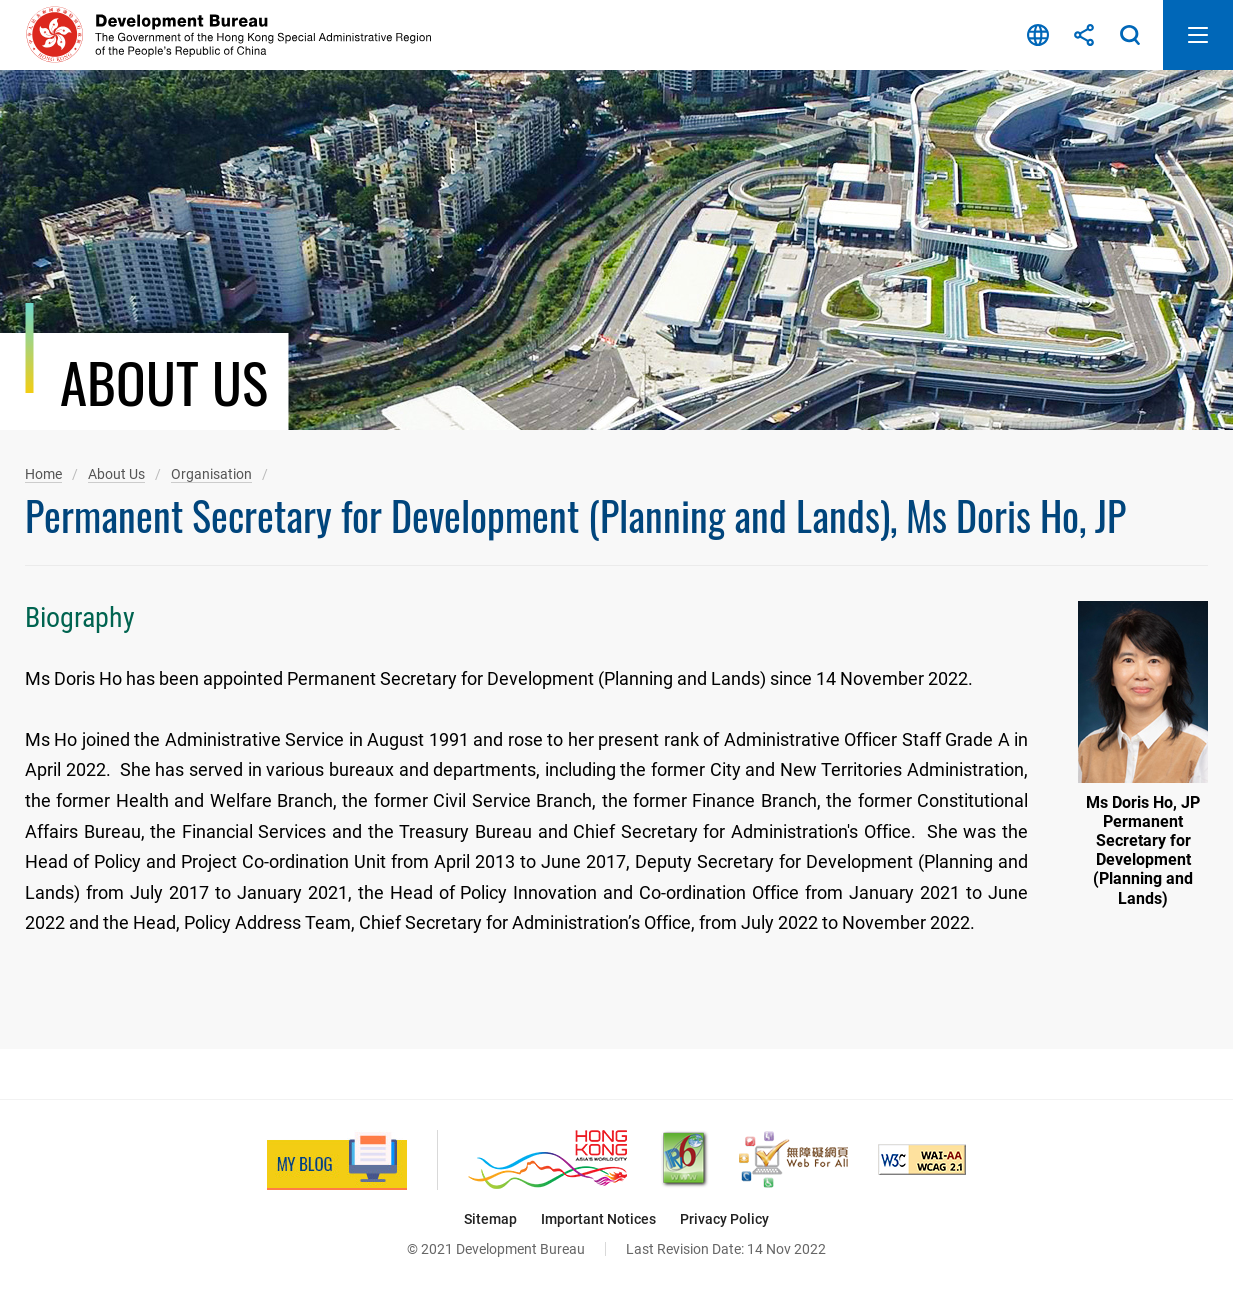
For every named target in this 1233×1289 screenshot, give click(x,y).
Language (1038, 35)
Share (1084, 35)
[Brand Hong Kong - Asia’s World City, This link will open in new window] (547, 1159)
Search (1130, 35)
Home (43, 474)
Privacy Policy (724, 1219)
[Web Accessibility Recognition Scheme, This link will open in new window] (793, 1159)
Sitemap (490, 1219)
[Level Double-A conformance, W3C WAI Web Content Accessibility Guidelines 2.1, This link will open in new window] (922, 1159)
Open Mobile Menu (1198, 35)
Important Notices (598, 1219)
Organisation (211, 474)
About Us (116, 474)
